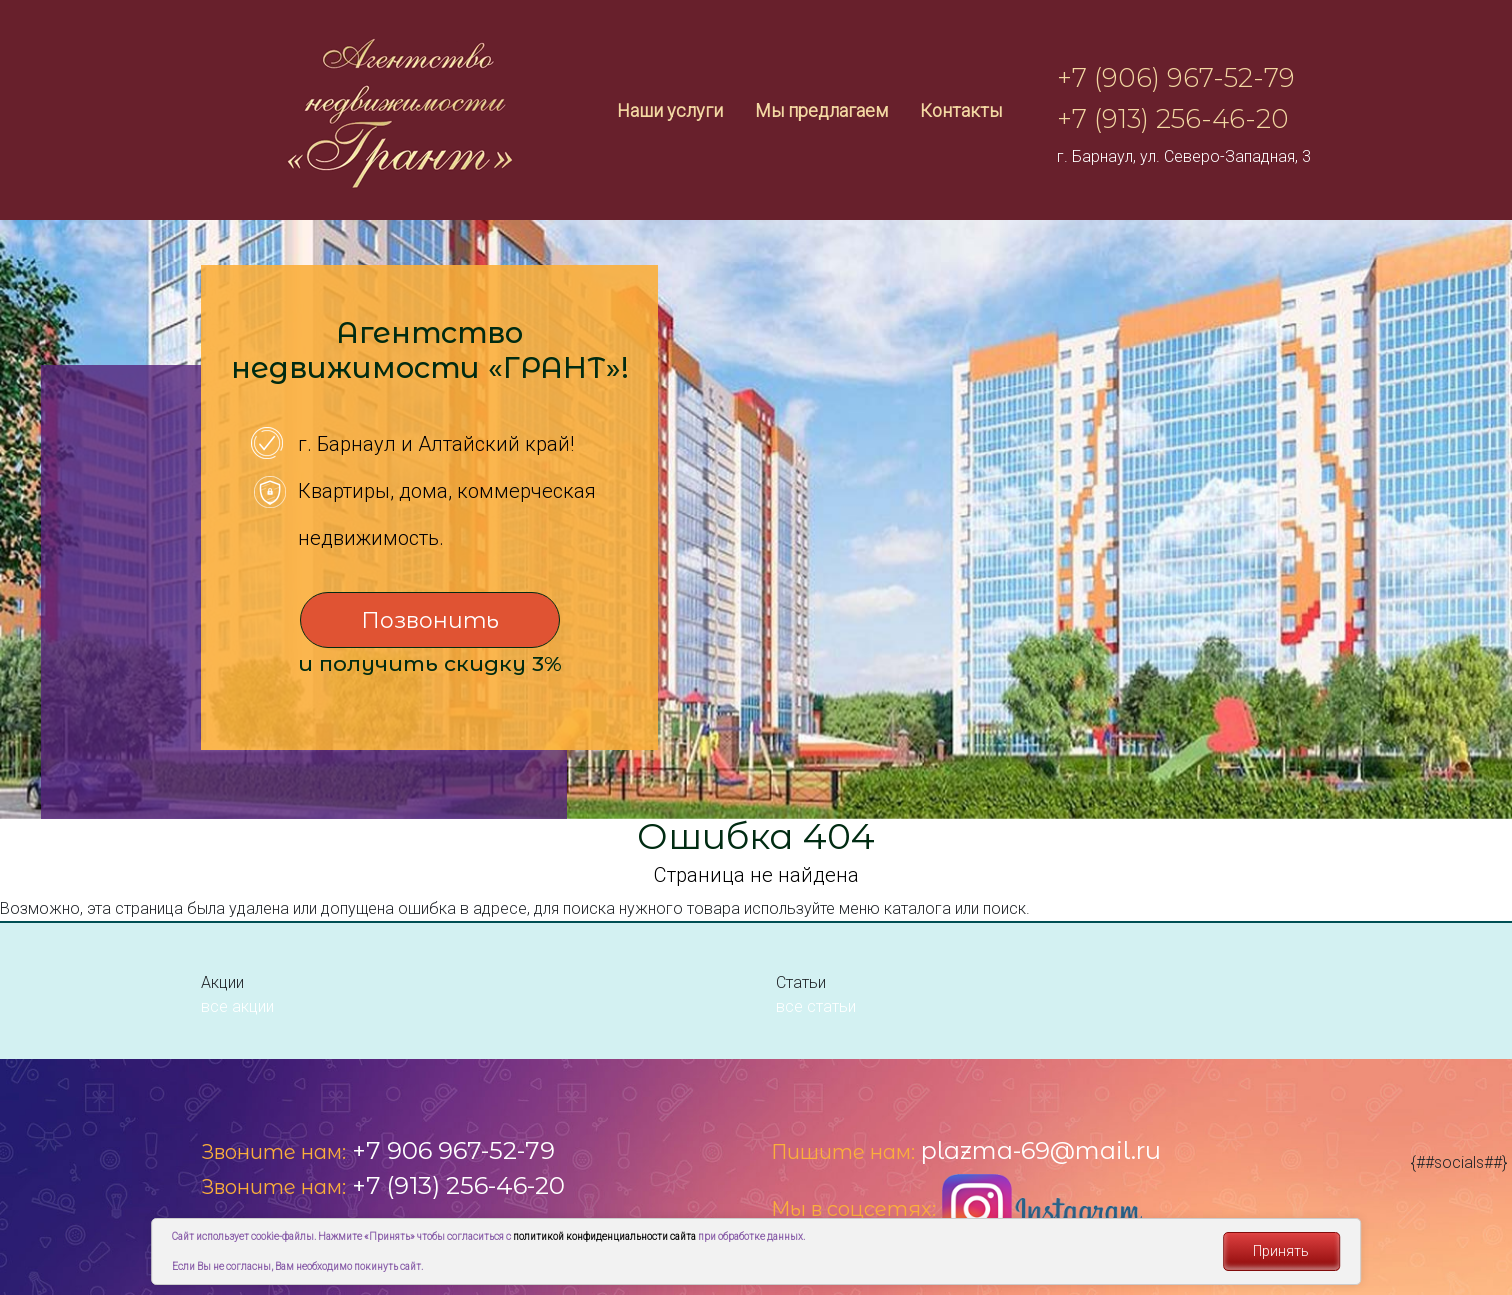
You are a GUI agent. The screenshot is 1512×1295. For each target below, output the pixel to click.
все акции (237, 1006)
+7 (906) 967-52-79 (1176, 78)
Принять (1281, 1251)
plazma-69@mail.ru (1041, 1150)
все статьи (816, 1006)
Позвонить (430, 620)
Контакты (961, 110)
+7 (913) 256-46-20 (1173, 119)
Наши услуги (670, 110)
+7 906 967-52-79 (453, 1150)
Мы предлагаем (821, 110)
